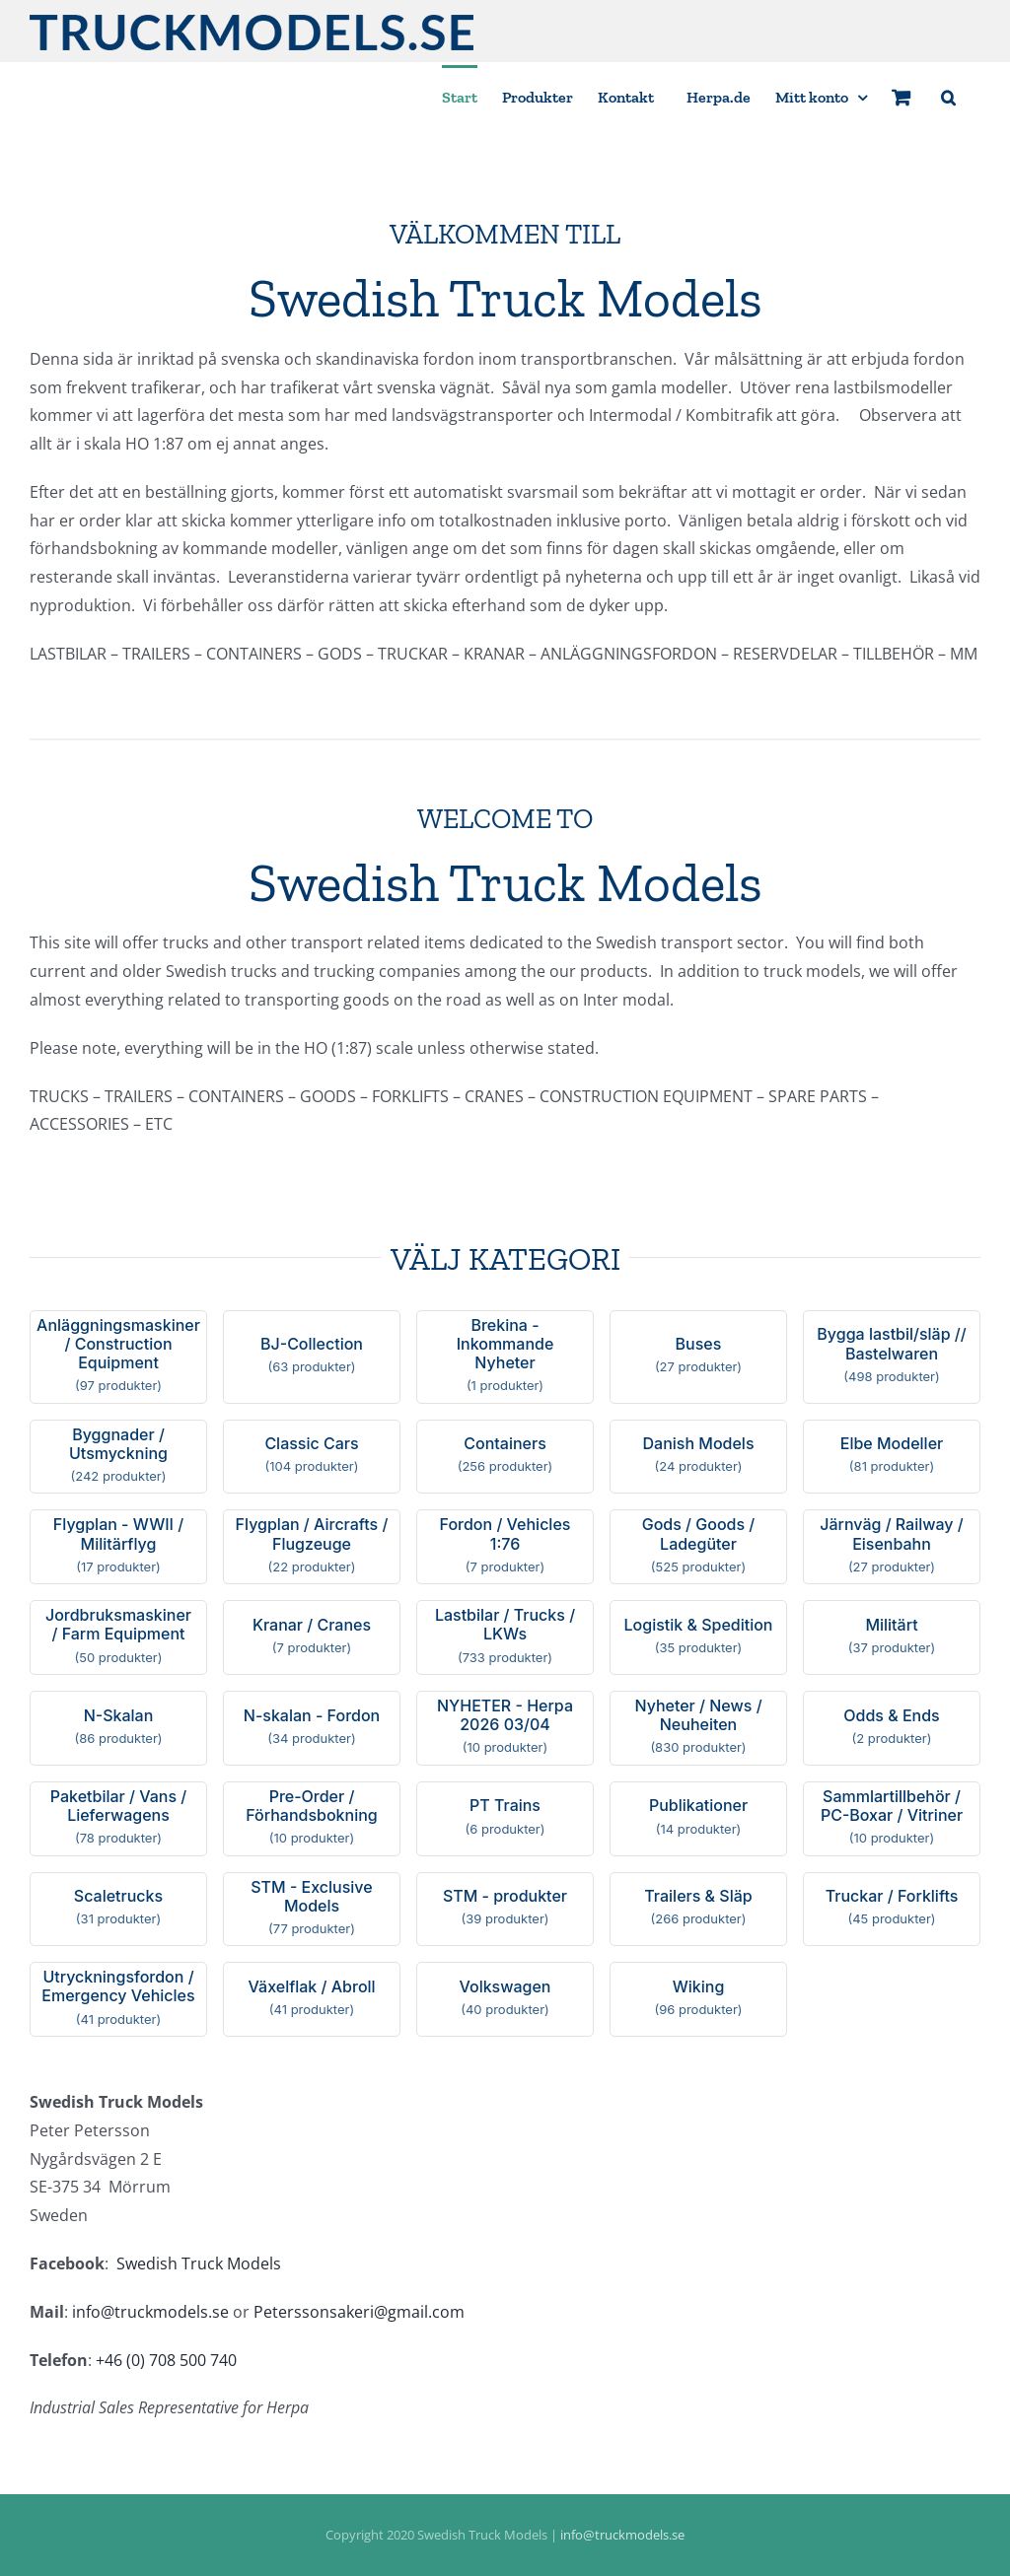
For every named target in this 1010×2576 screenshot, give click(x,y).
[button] (948, 96)
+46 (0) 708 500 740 (166, 2360)
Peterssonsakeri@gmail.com (359, 2312)
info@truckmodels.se (150, 2312)
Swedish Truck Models (198, 2263)
